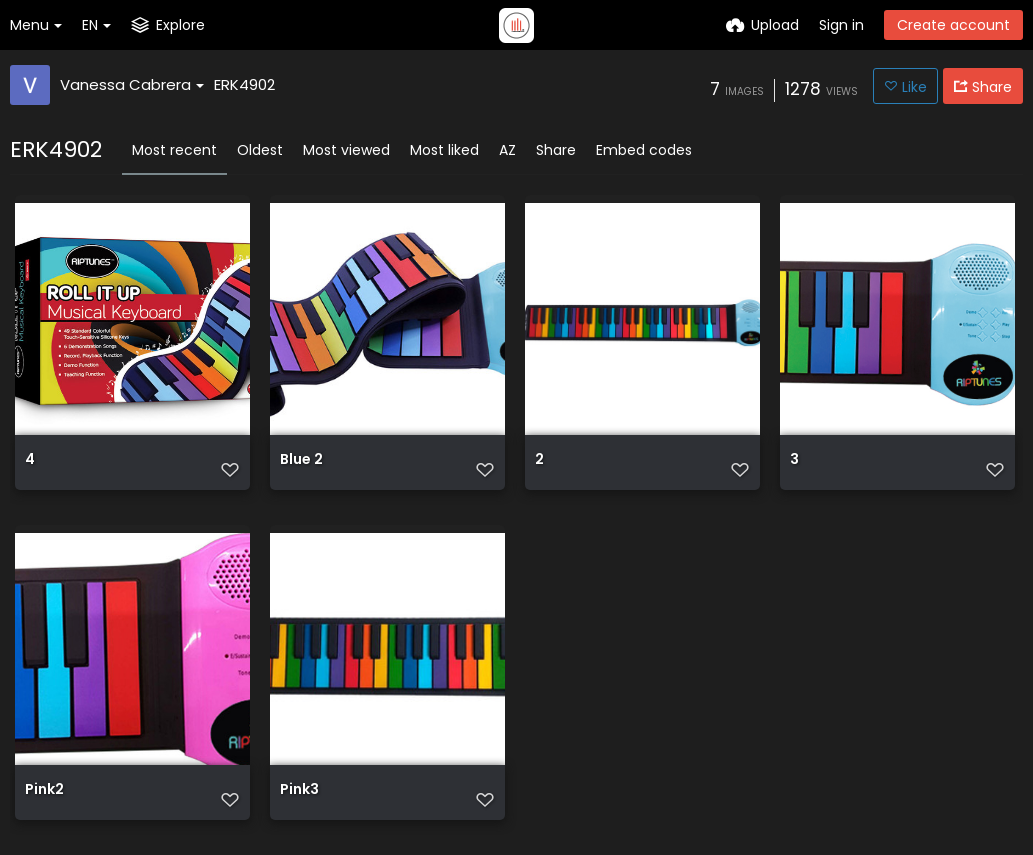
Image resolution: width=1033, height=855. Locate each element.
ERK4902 (244, 84)
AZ (507, 150)
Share (556, 150)
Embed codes (644, 150)
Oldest (260, 150)
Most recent (174, 150)
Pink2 (44, 790)
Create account (953, 25)
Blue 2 (301, 460)
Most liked (444, 150)
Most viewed (346, 150)
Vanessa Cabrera (132, 84)
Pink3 (299, 790)
